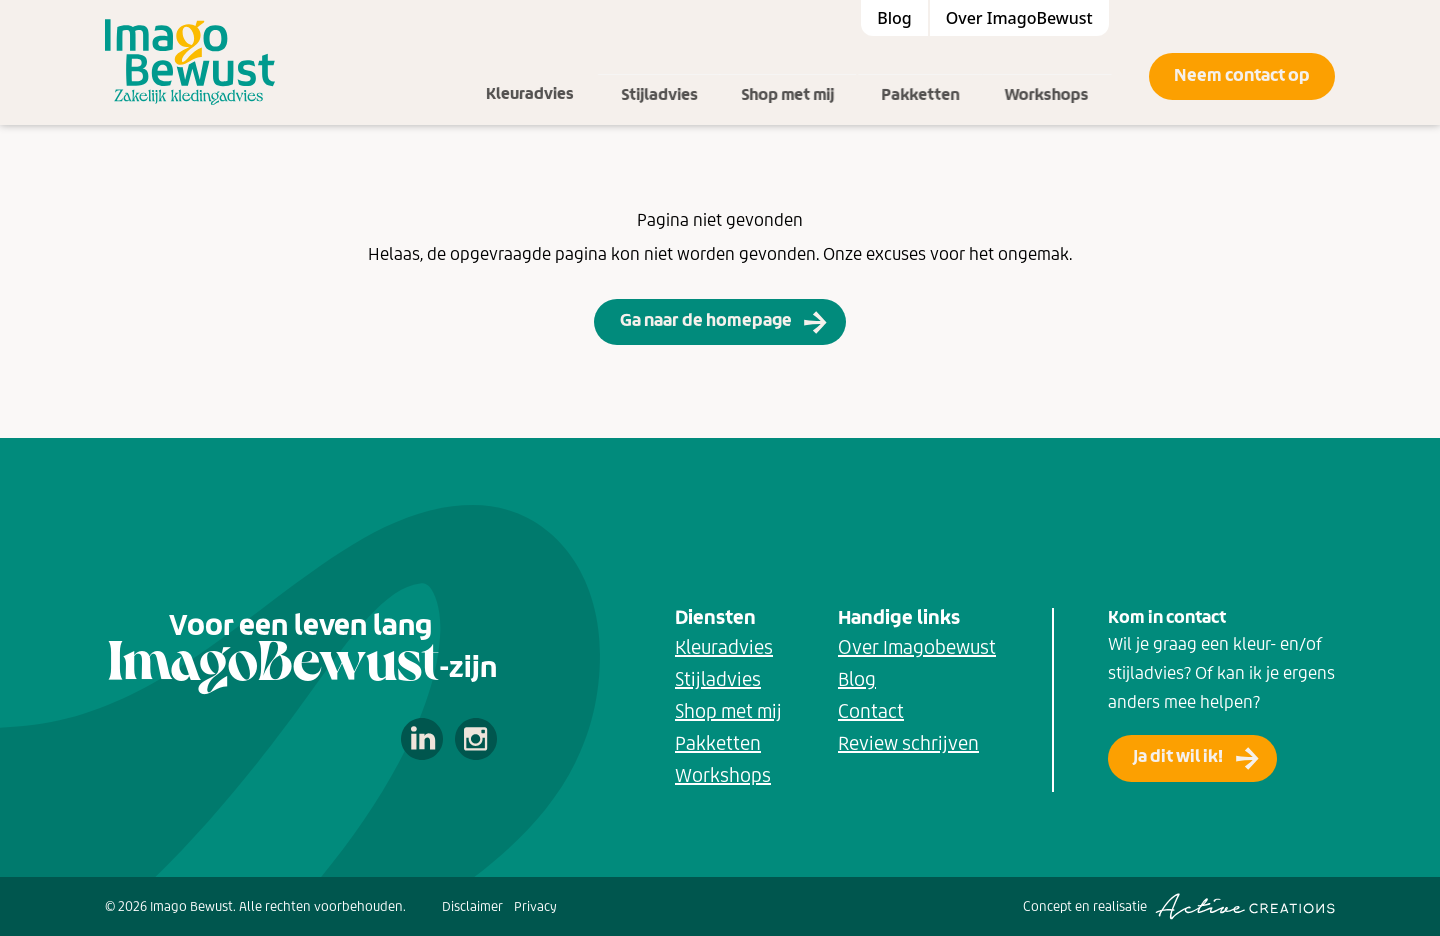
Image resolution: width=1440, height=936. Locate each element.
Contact (871, 711)
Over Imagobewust (917, 647)
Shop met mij (803, 76)
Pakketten (936, 76)
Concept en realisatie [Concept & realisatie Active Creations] (1179, 906)
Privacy (535, 906)
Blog (894, 18)
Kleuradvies (539, 76)
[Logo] (190, 62)
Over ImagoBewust (1019, 18)
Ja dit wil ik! (1178, 756)
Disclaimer (472, 906)
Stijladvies (669, 76)
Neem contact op (1242, 75)
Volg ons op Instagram (476, 739)
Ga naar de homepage (706, 320)
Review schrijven (908, 743)
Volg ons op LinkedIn (422, 739)
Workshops (1063, 76)
